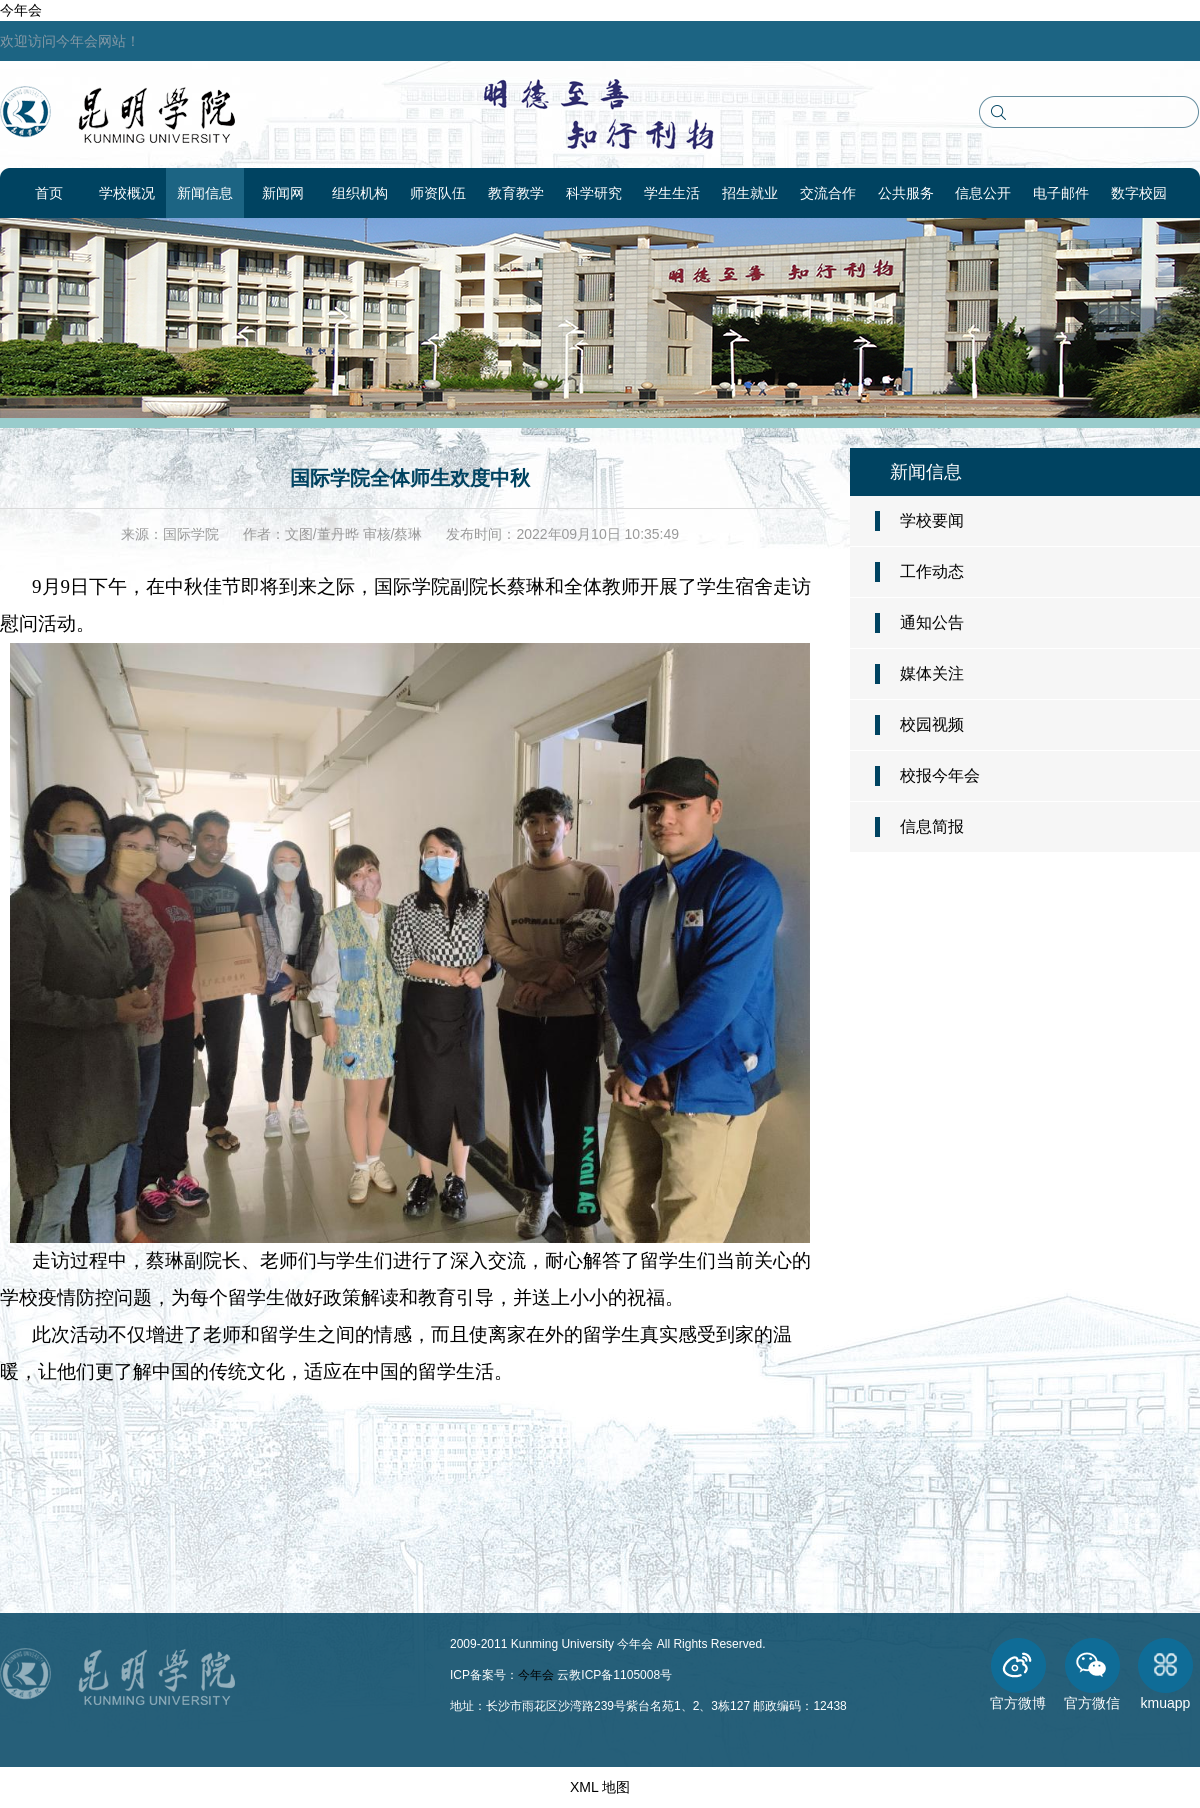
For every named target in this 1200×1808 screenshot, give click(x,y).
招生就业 (750, 193)
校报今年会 (940, 775)
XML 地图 (600, 1787)
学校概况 (127, 193)
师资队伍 (438, 193)
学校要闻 (932, 520)
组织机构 (360, 193)
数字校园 (1139, 193)
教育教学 (516, 193)
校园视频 (932, 724)
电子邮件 (1061, 193)
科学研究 (594, 193)
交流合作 (828, 193)
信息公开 (983, 193)
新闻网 (283, 193)
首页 (49, 193)
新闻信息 (205, 193)
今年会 (21, 10)
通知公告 (932, 622)
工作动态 (932, 571)
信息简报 (932, 826)
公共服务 (906, 193)
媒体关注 (932, 673)
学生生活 (672, 193)
